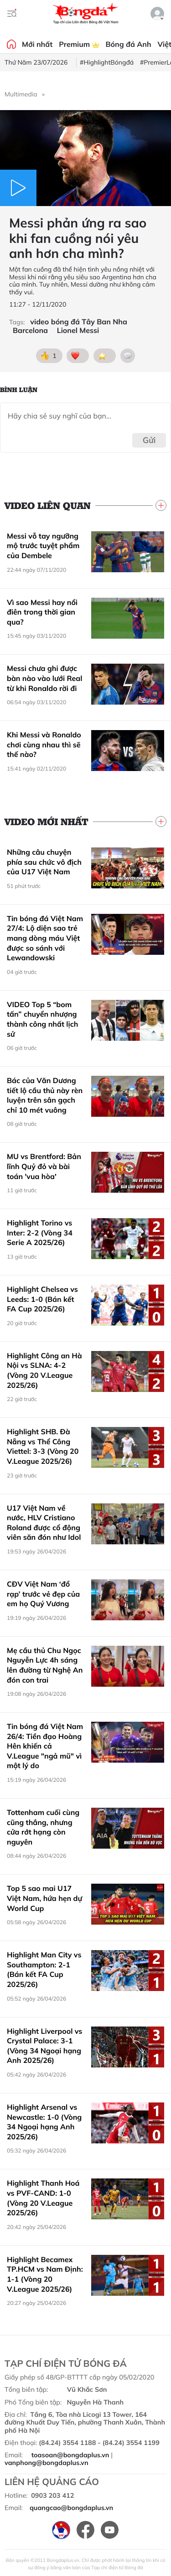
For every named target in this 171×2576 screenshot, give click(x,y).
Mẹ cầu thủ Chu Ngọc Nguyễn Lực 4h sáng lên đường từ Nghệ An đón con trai (45, 1665)
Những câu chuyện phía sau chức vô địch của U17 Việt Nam (44, 861)
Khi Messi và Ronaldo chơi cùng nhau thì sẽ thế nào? (44, 744)
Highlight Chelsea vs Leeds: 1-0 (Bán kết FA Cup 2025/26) (42, 1299)
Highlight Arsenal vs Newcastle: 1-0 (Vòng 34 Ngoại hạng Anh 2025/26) (44, 2121)
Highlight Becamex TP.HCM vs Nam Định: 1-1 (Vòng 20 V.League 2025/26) (45, 2274)
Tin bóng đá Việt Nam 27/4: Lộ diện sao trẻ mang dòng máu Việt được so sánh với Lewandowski (45, 938)
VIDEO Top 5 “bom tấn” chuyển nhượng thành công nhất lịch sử (42, 1019)
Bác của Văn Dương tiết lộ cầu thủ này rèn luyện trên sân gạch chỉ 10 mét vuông (45, 1095)
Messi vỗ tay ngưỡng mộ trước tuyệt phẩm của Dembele (43, 545)
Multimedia (21, 94)
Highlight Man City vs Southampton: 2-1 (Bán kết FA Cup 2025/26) (44, 1969)
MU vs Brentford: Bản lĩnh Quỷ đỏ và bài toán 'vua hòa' (44, 1166)
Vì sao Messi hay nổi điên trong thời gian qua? (42, 612)
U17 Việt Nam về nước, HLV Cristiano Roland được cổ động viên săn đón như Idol (44, 1522)
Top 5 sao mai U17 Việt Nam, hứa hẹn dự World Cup (44, 1898)
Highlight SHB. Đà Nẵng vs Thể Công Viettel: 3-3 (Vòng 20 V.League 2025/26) (42, 1446)
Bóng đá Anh (128, 44)
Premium (79, 44)
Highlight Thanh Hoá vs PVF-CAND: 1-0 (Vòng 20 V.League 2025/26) (43, 2197)
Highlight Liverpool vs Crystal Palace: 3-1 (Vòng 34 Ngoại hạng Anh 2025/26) (44, 2046)
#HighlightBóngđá (107, 62)
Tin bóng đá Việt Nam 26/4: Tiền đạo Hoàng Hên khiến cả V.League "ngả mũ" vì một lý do (45, 1746)
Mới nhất (37, 44)
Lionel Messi (78, 330)
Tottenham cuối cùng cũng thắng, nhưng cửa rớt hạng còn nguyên (43, 1827)
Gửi (149, 440)
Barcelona (30, 330)
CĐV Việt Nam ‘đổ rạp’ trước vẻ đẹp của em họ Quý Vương (43, 1593)
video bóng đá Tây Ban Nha (78, 322)
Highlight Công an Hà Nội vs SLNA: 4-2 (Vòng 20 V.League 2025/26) (44, 1370)
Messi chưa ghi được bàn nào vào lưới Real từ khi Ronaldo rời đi (44, 678)
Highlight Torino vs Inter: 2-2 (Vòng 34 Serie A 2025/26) (40, 1232)
